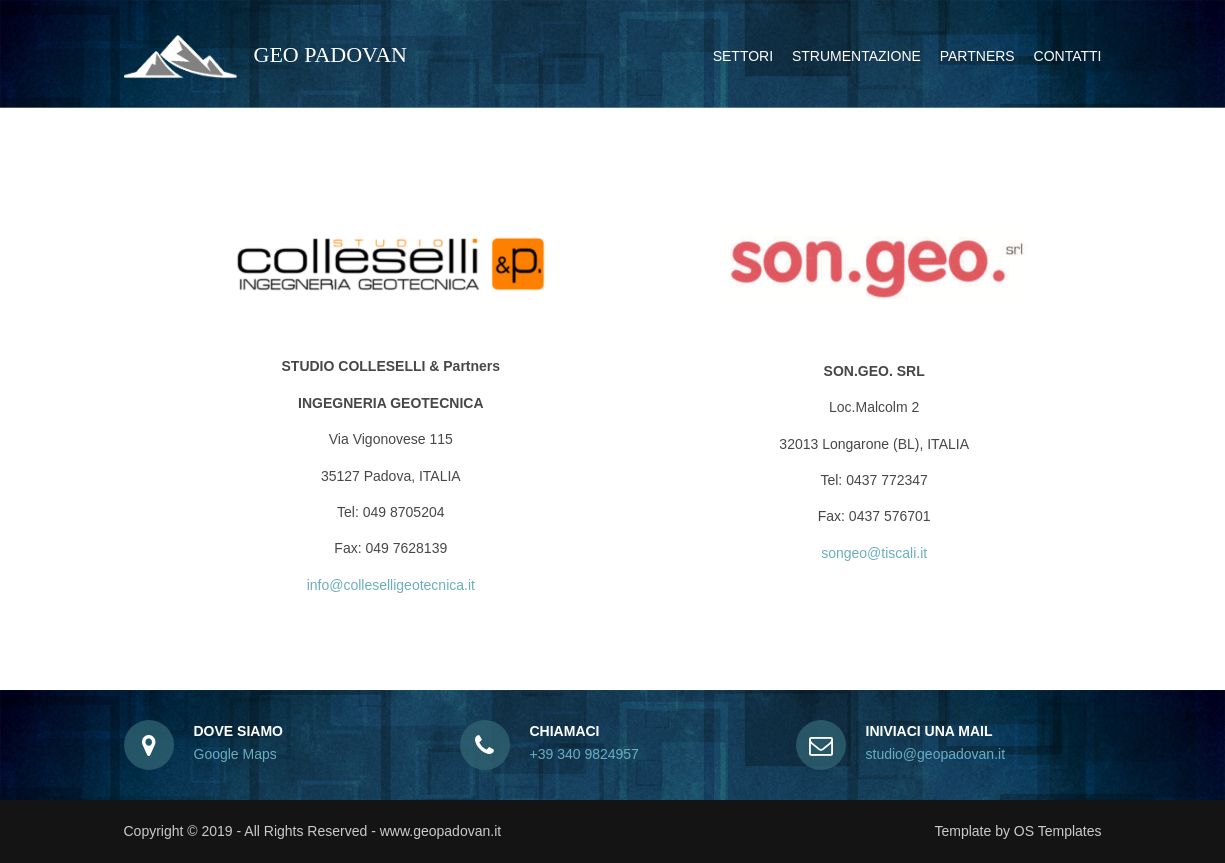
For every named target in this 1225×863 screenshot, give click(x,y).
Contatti (1068, 56)
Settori (743, 56)
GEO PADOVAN (265, 54)
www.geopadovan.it (440, 831)
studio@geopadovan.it (936, 754)
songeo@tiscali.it (874, 553)
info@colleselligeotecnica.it (391, 585)
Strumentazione (856, 56)
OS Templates (1058, 831)
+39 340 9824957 (584, 754)
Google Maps (235, 754)
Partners (977, 56)
